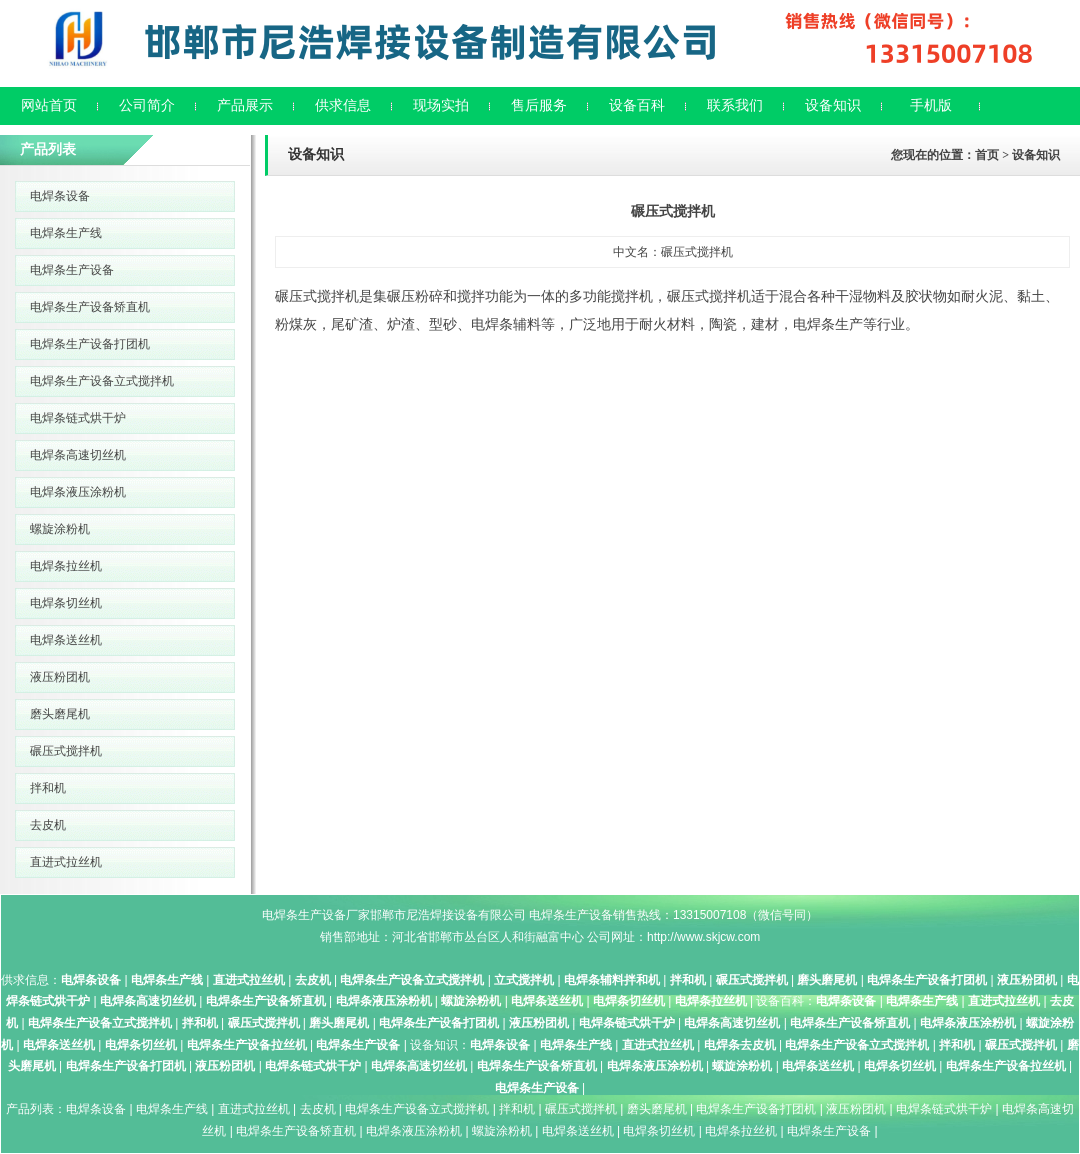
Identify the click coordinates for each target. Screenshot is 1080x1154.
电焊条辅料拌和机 (612, 980)
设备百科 (637, 105)
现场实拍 (441, 105)
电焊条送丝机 (66, 640)
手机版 (931, 105)
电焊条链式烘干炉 (78, 418)
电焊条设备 (60, 196)
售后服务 (539, 105)
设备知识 (833, 105)
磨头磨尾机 (60, 714)
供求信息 (343, 105)
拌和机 (48, 788)
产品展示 (245, 105)
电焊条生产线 (66, 233)
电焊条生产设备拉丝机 (247, 1045)
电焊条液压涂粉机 (78, 492)
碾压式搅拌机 (66, 751)
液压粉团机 (60, 677)
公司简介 (147, 105)
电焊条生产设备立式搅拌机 (102, 381)
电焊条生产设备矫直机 (90, 307)
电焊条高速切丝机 (78, 455)
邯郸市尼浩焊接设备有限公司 (448, 915)
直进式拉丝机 (66, 862)
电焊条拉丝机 (66, 566)
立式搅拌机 (524, 980)
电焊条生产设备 (72, 270)
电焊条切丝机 (66, 603)
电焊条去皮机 (740, 1045)
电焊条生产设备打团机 (90, 344)
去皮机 (48, 825)
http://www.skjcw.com (703, 937)
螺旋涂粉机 (60, 529)
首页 (987, 155)
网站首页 (49, 105)
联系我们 (735, 105)
